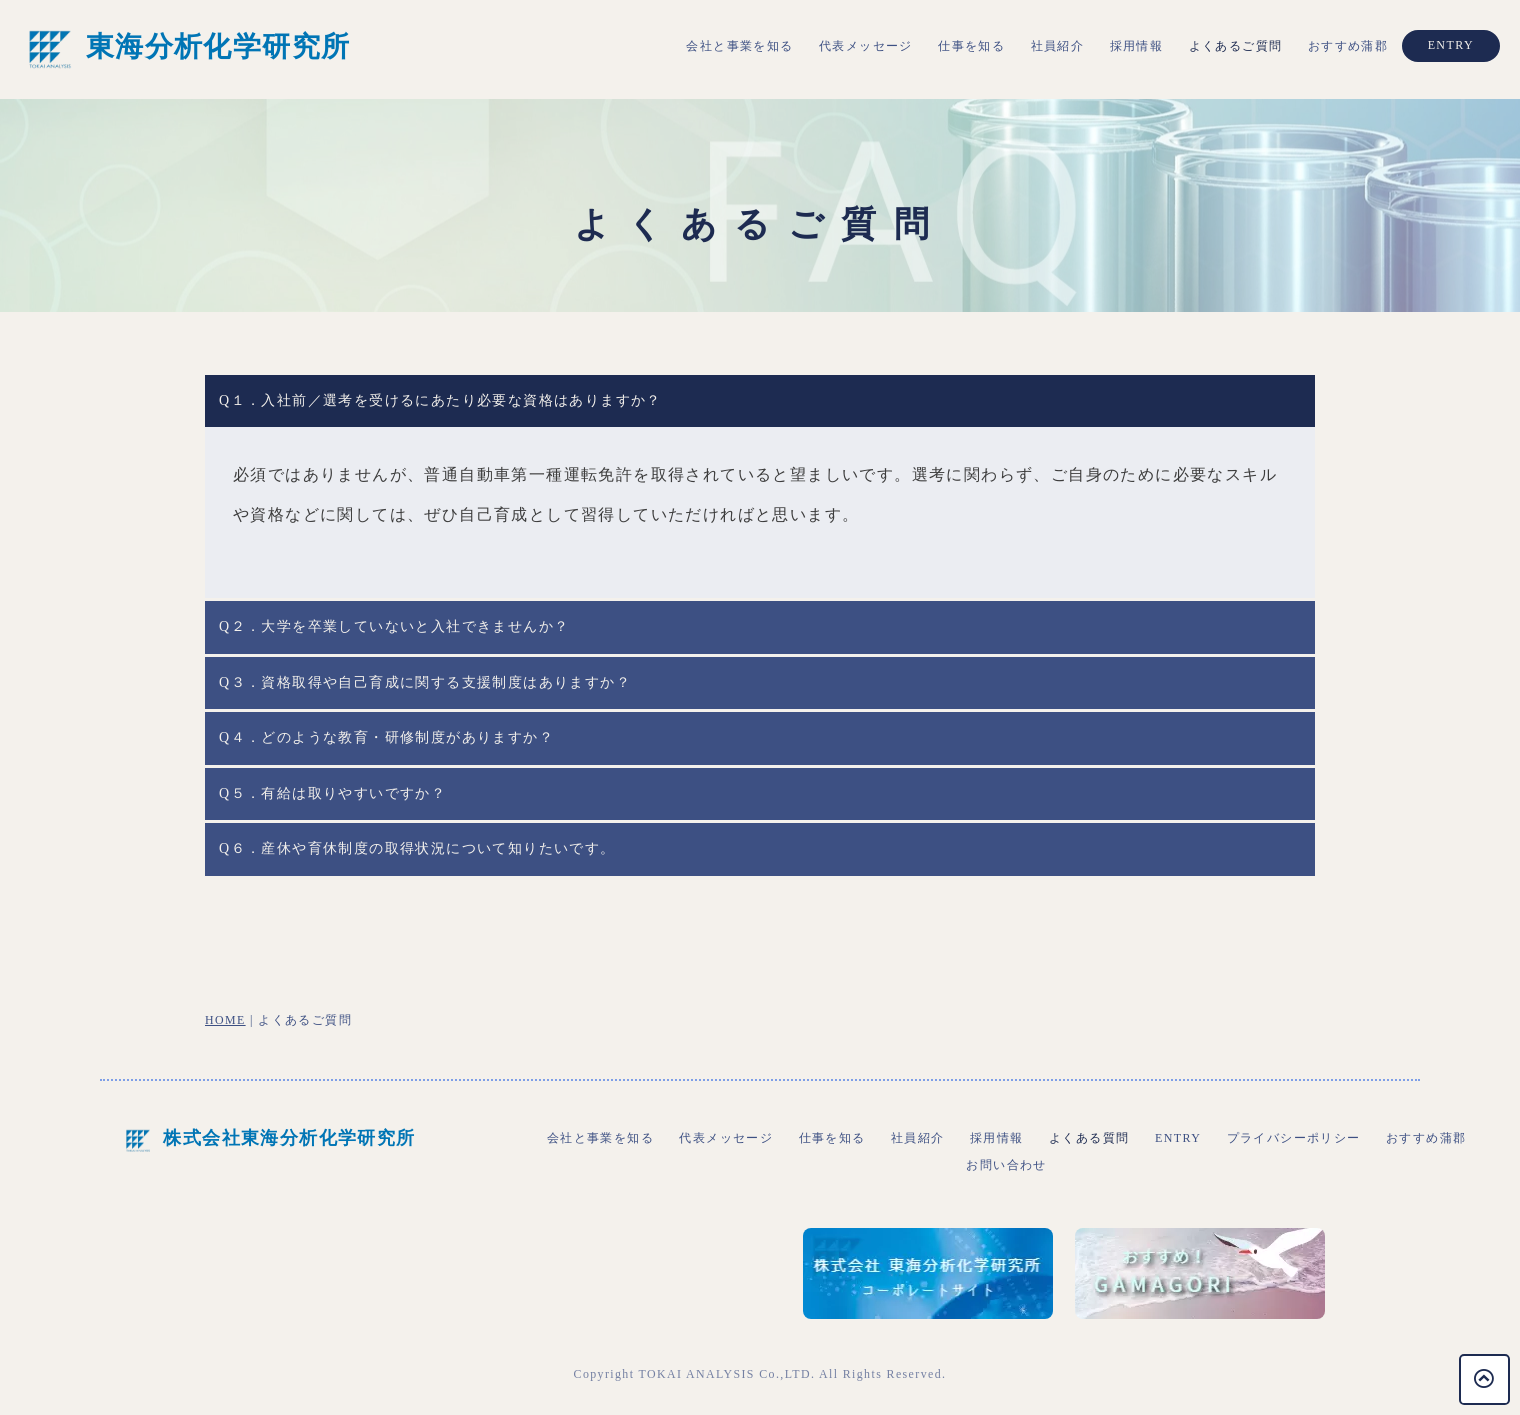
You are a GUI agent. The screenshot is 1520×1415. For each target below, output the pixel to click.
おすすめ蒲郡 (1348, 46)
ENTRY (1451, 45)
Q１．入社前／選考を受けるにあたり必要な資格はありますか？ (440, 400)
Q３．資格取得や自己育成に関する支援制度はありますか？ (425, 682)
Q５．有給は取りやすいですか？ (332, 793)
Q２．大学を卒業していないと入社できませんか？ (394, 626)
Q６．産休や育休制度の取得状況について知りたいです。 (417, 848)
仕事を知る (971, 46)
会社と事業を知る (739, 46)
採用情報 (1137, 46)
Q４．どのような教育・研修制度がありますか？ (386, 737)
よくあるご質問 (1236, 46)
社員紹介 (1058, 46)
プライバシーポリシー (1294, 1138)
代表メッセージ (866, 46)
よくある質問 (1089, 1138)
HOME (225, 1020)
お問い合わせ (1006, 1165)
